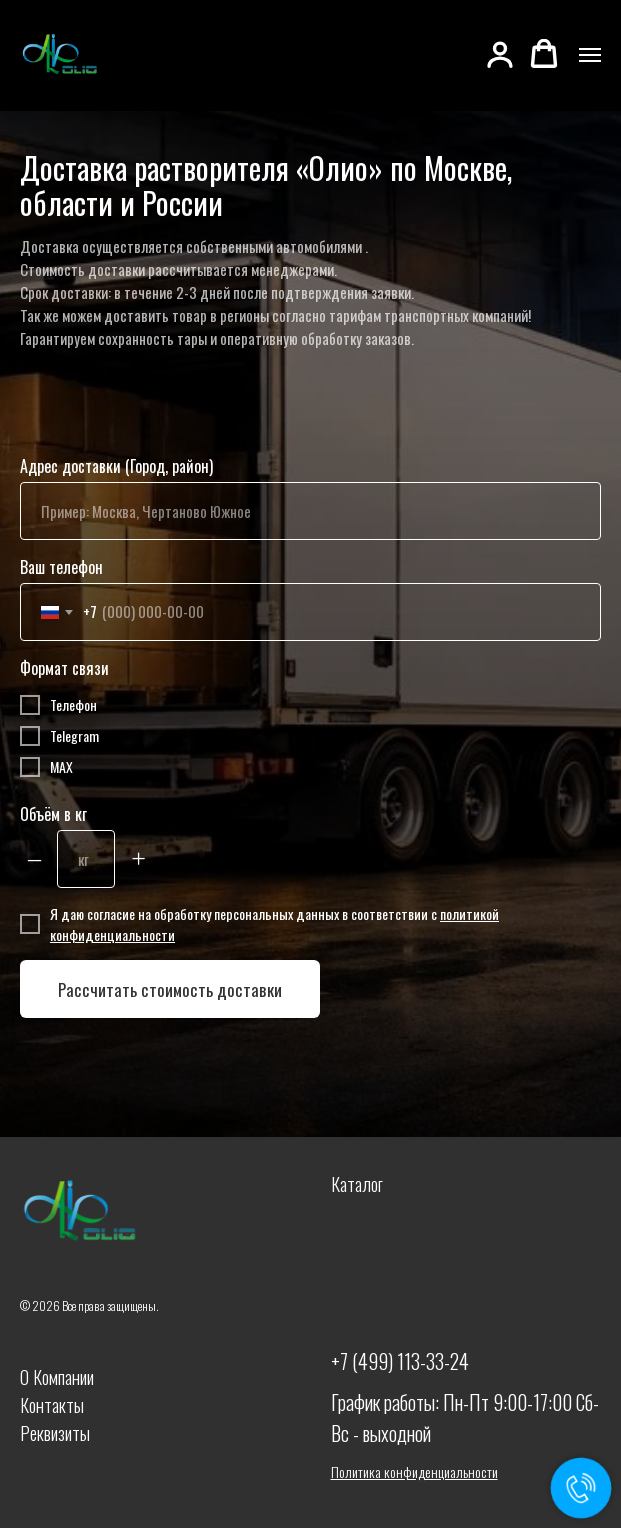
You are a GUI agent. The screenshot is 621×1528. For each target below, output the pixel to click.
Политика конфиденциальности (414, 1471)
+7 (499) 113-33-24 (400, 1361)
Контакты (52, 1405)
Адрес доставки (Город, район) (116, 466)
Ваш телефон (61, 567)
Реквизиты (55, 1433)
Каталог (357, 1184)
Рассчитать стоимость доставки (170, 989)
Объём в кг (53, 814)
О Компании (57, 1377)
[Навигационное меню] (590, 55)
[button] (500, 54)
